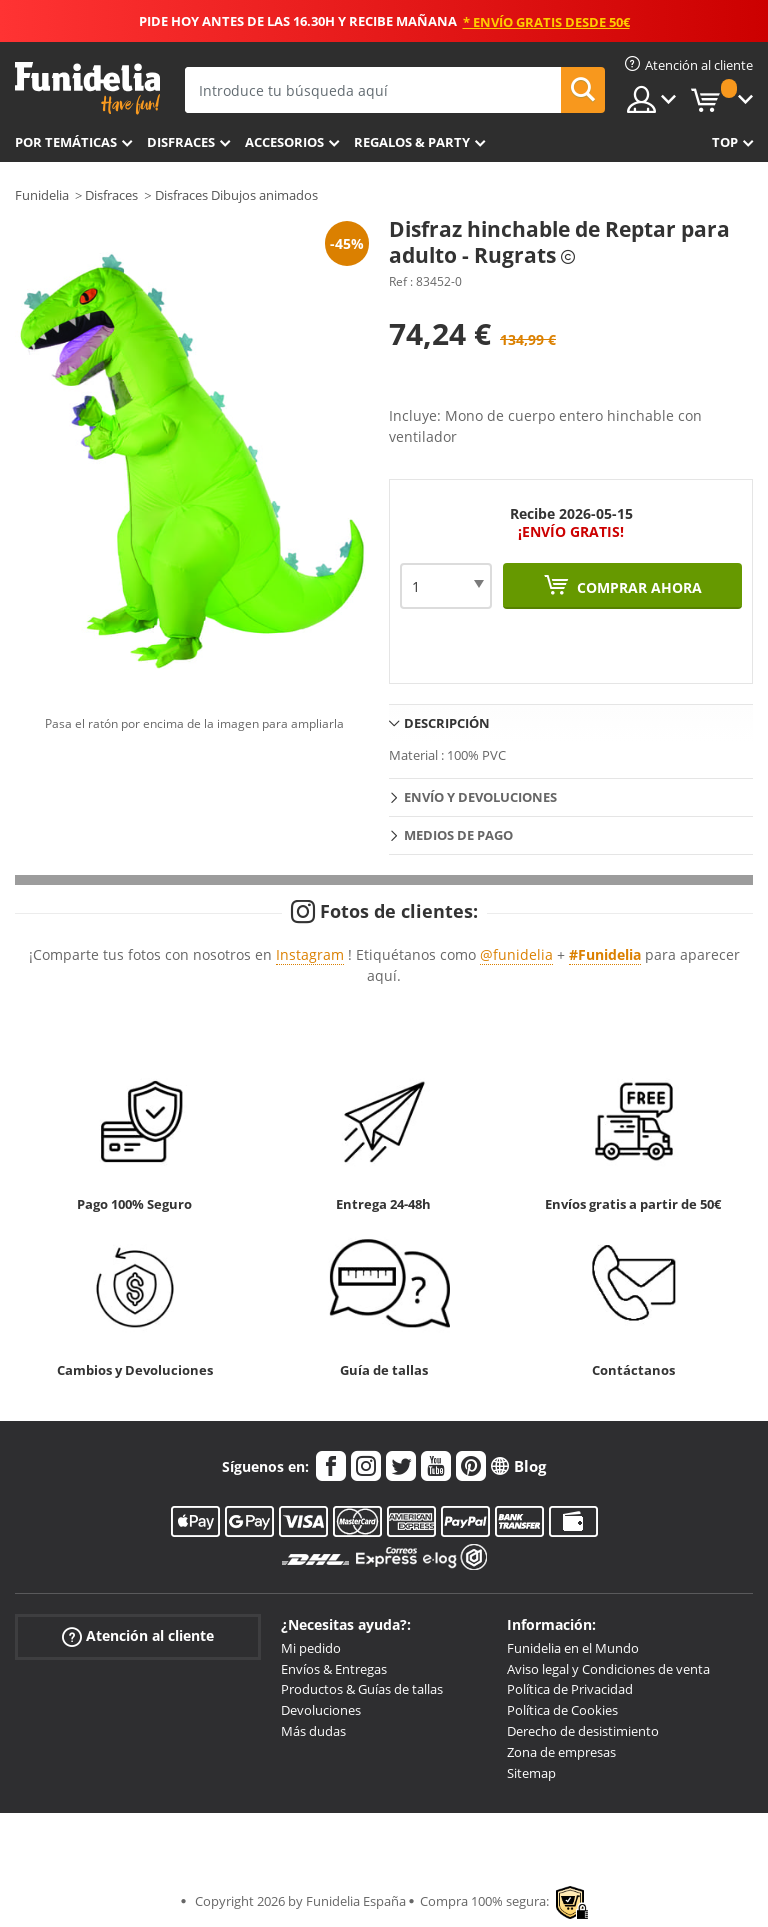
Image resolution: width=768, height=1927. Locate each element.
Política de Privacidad (570, 1689)
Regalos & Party (412, 142)
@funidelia (516, 954)
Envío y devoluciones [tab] (480, 797)
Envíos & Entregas (334, 1669)
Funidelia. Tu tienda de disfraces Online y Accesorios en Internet (87, 88)
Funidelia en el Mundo (573, 1648)
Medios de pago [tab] (458, 835)
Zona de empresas (561, 1752)
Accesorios (284, 142)
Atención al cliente (138, 1636)
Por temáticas (66, 142)
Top (725, 142)
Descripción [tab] (447, 723)
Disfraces (181, 142)
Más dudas (313, 1731)
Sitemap (531, 1773)
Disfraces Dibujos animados (236, 195)
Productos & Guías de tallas (362, 1689)
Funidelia (42, 195)
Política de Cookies (562, 1710)
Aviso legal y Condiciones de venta (608, 1669)
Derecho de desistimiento (583, 1731)
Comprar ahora (637, 587)
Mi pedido (311, 1648)
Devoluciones (321, 1710)
